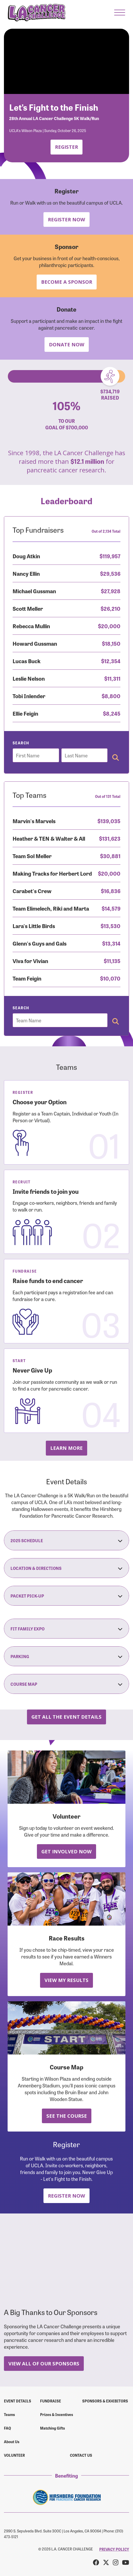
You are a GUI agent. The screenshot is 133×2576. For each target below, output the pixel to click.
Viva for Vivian (30, 961)
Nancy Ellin (26, 573)
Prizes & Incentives (56, 2414)
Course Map (66, 1684)
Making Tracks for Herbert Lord (52, 873)
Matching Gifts (52, 2428)
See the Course (66, 2115)
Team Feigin (27, 978)
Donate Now (66, 344)
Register (66, 147)
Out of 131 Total (107, 796)
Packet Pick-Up (66, 1595)
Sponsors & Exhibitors (105, 2400)
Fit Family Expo (66, 1628)
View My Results (66, 1980)
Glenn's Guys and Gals (39, 943)
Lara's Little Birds (34, 926)
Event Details (17, 2400)
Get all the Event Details (66, 1716)
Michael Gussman (34, 591)
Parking (66, 1656)
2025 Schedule (66, 1540)
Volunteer (14, 2455)
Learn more (66, 1448)
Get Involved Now (66, 1851)
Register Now (66, 219)
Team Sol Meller (32, 856)
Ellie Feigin (25, 713)
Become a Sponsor (66, 281)
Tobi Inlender (29, 696)
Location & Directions (66, 1568)
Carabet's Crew (32, 891)
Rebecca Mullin (31, 626)
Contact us (81, 2455)
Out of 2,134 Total (106, 531)
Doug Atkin (26, 556)
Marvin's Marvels (34, 821)
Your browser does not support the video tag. (66, 61)
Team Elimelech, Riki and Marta (51, 908)
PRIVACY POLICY (114, 2549)
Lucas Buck (27, 661)
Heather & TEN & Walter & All (49, 838)
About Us (11, 2441)
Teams (9, 2414)
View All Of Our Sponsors (43, 2363)
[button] (119, 12)
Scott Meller (28, 608)
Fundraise (50, 2400)
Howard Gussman (35, 643)
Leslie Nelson (29, 678)
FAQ (7, 2428)
